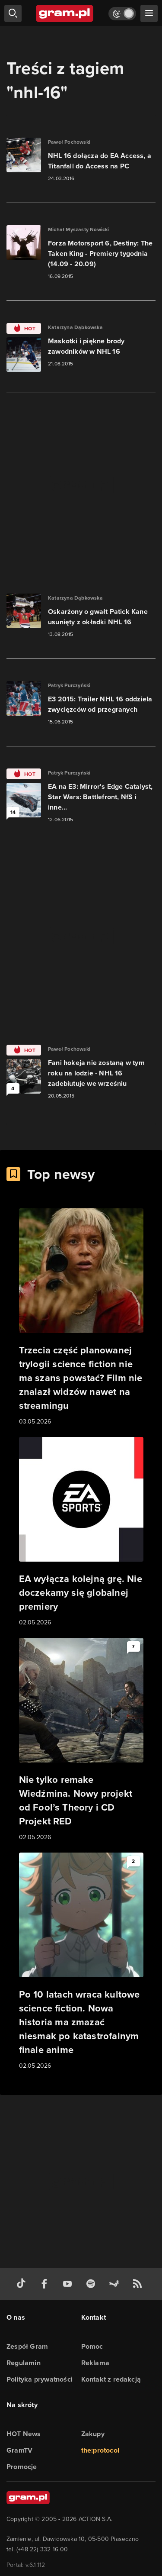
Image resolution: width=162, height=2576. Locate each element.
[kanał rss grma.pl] (139, 2284)
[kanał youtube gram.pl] (69, 2284)
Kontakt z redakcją (111, 2379)
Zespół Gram (27, 2346)
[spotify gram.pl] (92, 2284)
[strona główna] (65, 13)
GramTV (19, 2450)
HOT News (23, 2434)
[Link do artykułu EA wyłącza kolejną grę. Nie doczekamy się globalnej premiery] (81, 1532)
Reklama (95, 2363)
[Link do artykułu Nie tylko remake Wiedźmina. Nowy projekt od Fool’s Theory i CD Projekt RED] (81, 1740)
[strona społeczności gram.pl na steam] (116, 2284)
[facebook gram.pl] (46, 2284)
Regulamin (23, 2363)
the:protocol (100, 2450)
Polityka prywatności (39, 2379)
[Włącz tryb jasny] (122, 13)
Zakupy (93, 2434)
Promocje (21, 2467)
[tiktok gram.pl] (23, 2284)
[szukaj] (13, 13)
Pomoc (92, 2346)
